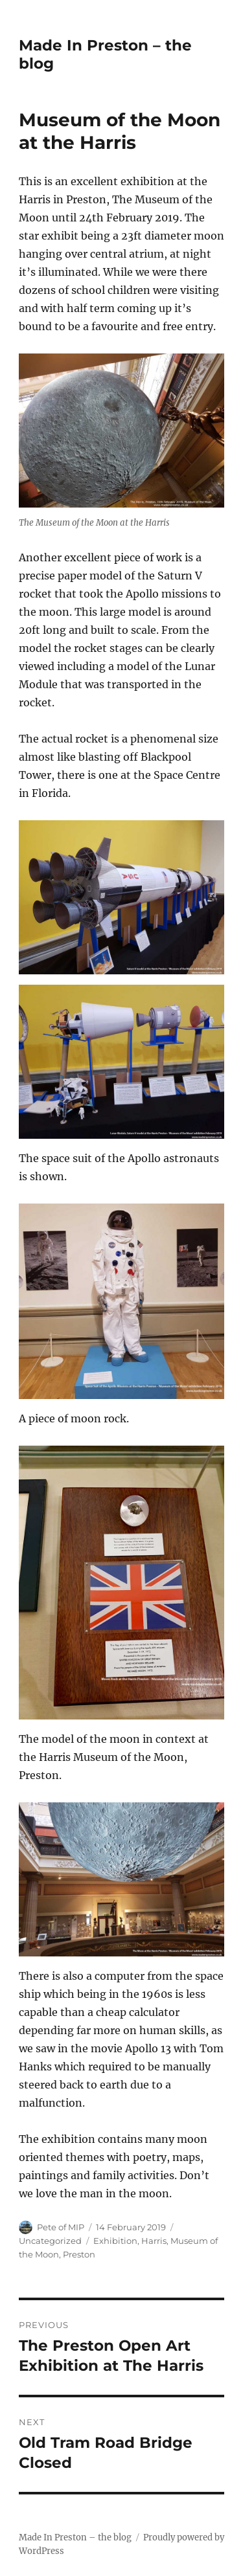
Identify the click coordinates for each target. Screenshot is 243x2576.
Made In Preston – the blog (75, 2537)
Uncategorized (50, 2240)
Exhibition (115, 2240)
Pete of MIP (60, 2227)
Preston (79, 2254)
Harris (154, 2240)
